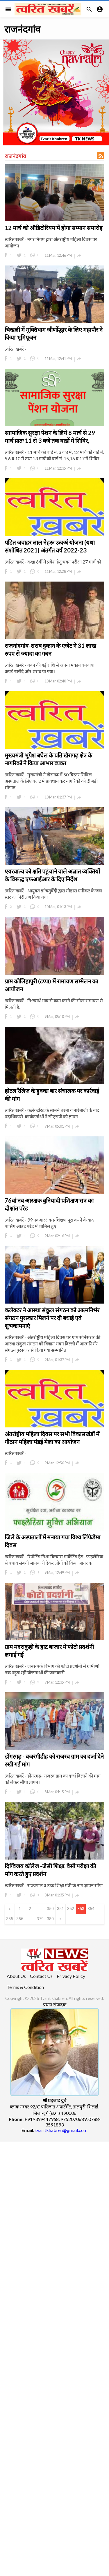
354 (90, 1908)
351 (60, 1908)
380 (50, 1919)
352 (70, 1908)
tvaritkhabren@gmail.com (61, 2130)
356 (19, 1919)
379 (40, 1919)
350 (50, 1908)
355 (9, 1919)
